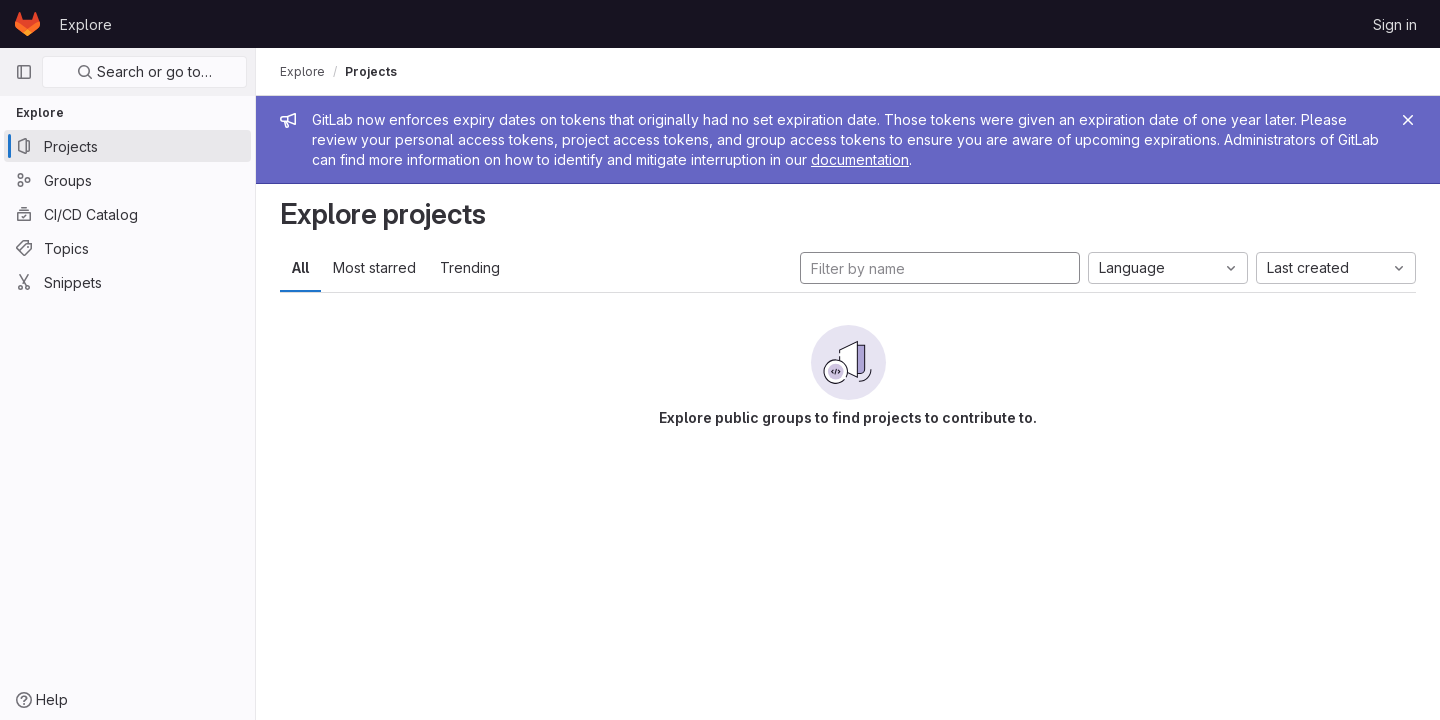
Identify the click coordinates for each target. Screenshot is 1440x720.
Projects (371, 71)
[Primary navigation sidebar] (24, 72)
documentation (860, 159)
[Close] (1408, 120)
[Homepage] (27, 24)
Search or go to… (144, 71)
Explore (86, 24)
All (300, 267)
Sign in (1395, 24)
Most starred (374, 267)
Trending (470, 267)
